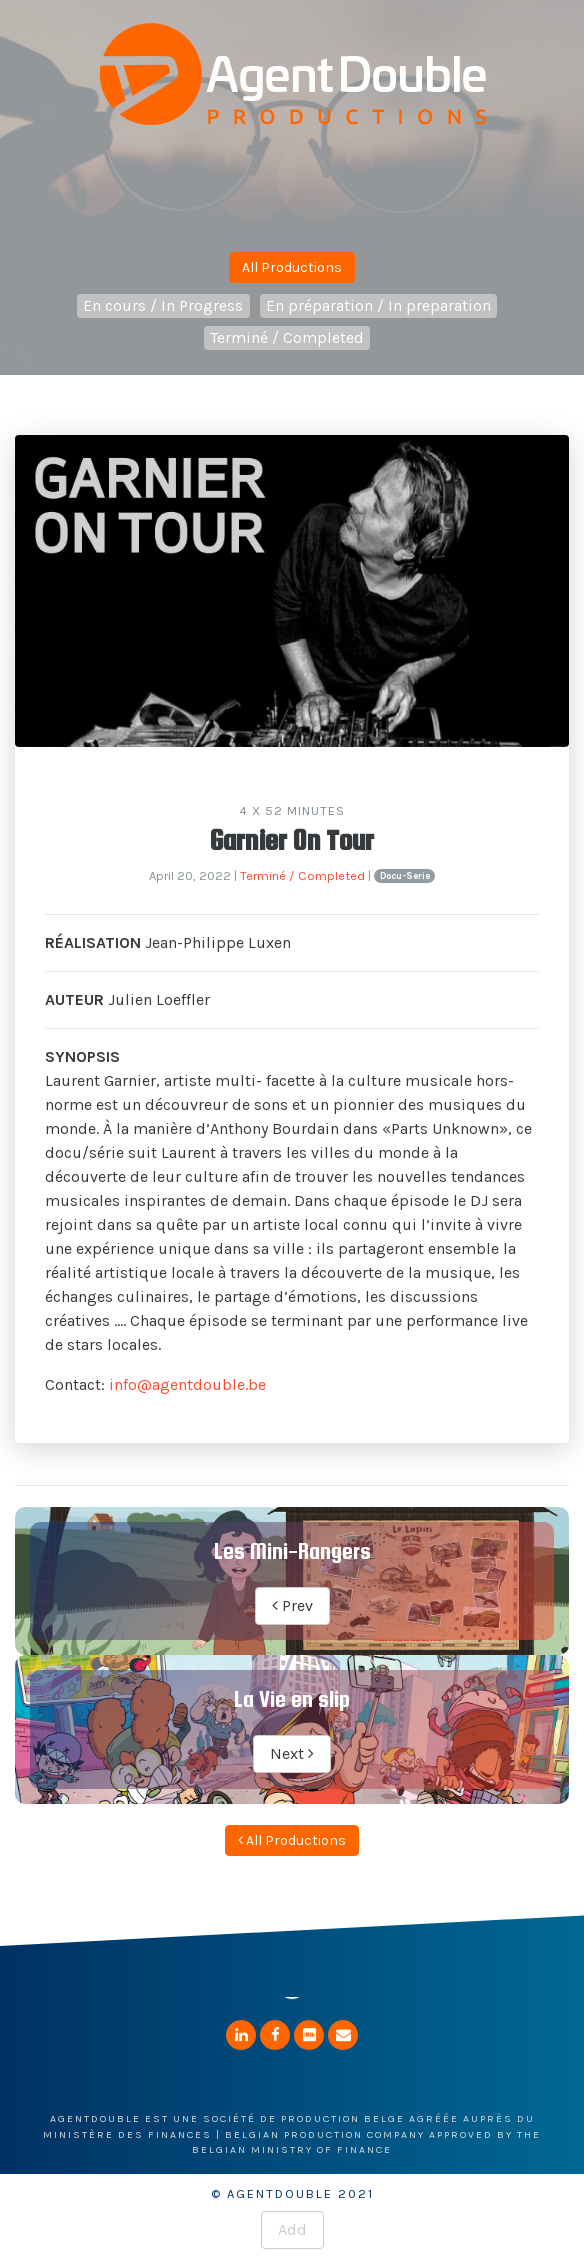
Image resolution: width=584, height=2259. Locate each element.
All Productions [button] (292, 267)
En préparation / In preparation (378, 305)
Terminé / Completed (287, 337)
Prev (292, 1605)
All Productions (292, 1840)
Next (292, 1753)
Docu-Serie (405, 875)
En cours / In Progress (163, 305)
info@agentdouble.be (187, 1384)
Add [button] (292, 2229)
